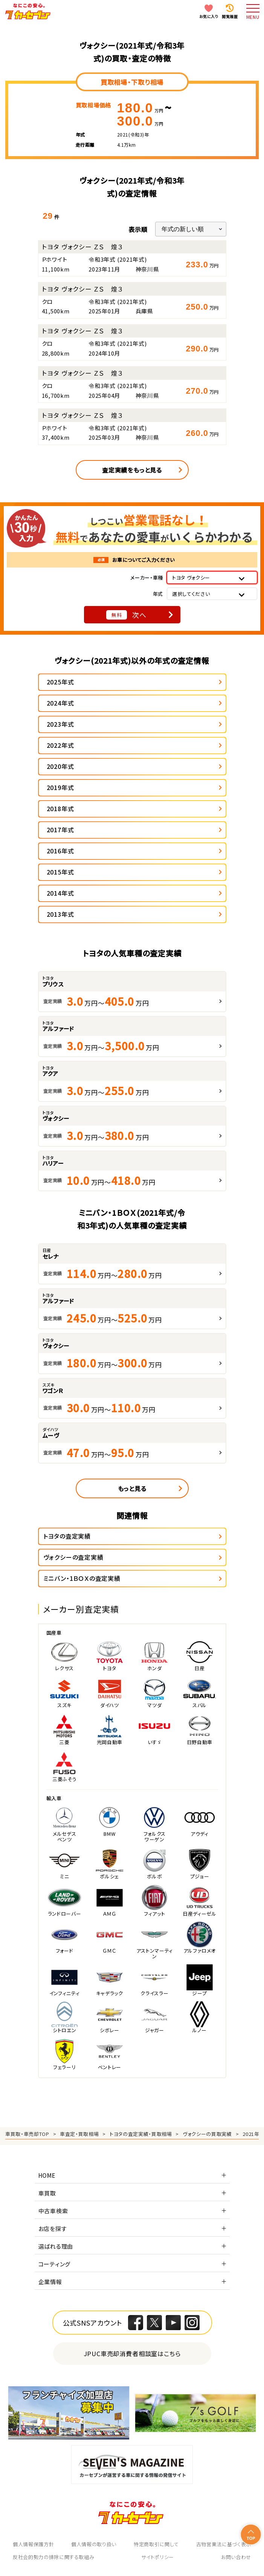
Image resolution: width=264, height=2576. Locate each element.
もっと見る (132, 1488)
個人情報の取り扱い (93, 2544)
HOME (47, 2175)
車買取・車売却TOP (27, 2133)
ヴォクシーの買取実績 (207, 2133)
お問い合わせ (236, 2557)
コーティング (54, 2264)
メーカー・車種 (146, 577)
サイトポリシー (157, 2557)
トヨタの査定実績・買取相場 (141, 2133)
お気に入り (208, 16)
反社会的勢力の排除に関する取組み (53, 2557)
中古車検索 (53, 2211)
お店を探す (52, 2228)
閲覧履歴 (230, 16)
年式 (158, 593)
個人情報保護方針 (33, 2544)
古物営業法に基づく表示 (223, 2544)
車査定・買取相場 (79, 2133)
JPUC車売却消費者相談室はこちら (132, 2353)
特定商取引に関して (156, 2544)
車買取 (47, 2193)
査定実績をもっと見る (132, 469)
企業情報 (50, 2282)
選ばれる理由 (55, 2246)
